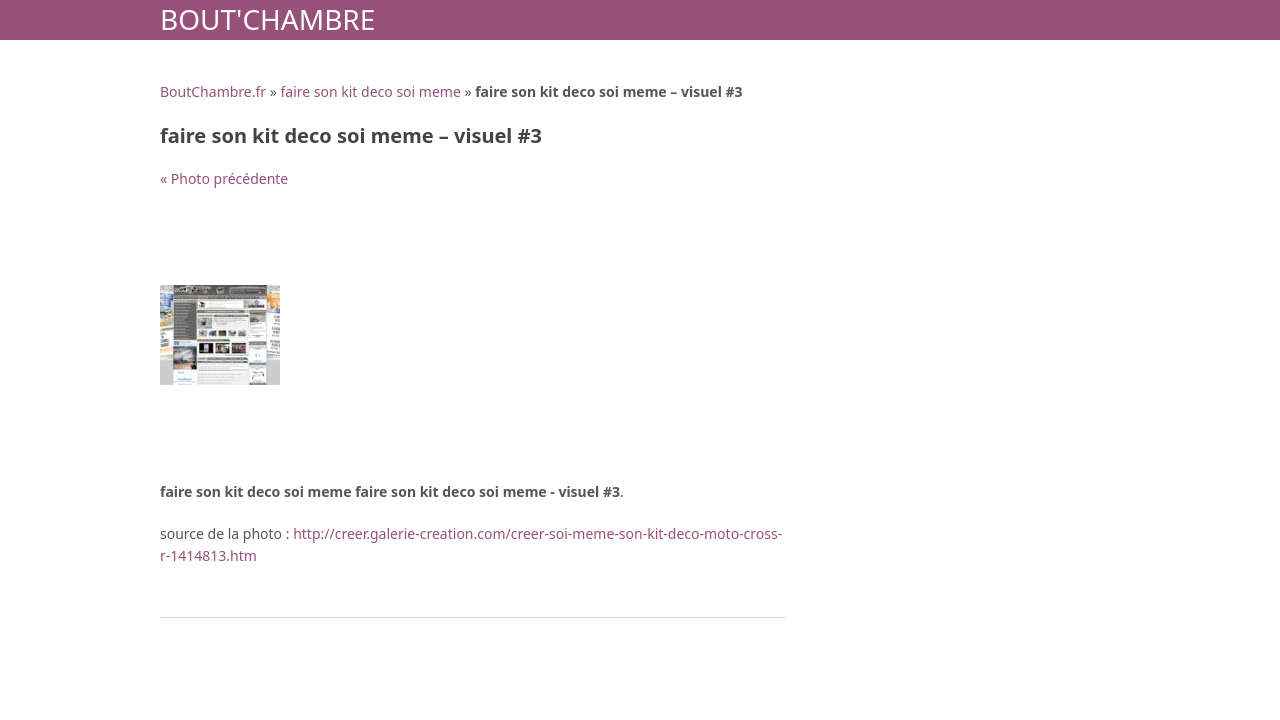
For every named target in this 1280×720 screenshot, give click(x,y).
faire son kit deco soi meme (370, 91)
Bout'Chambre (267, 19)
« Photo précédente (224, 178)
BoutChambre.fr (213, 91)
